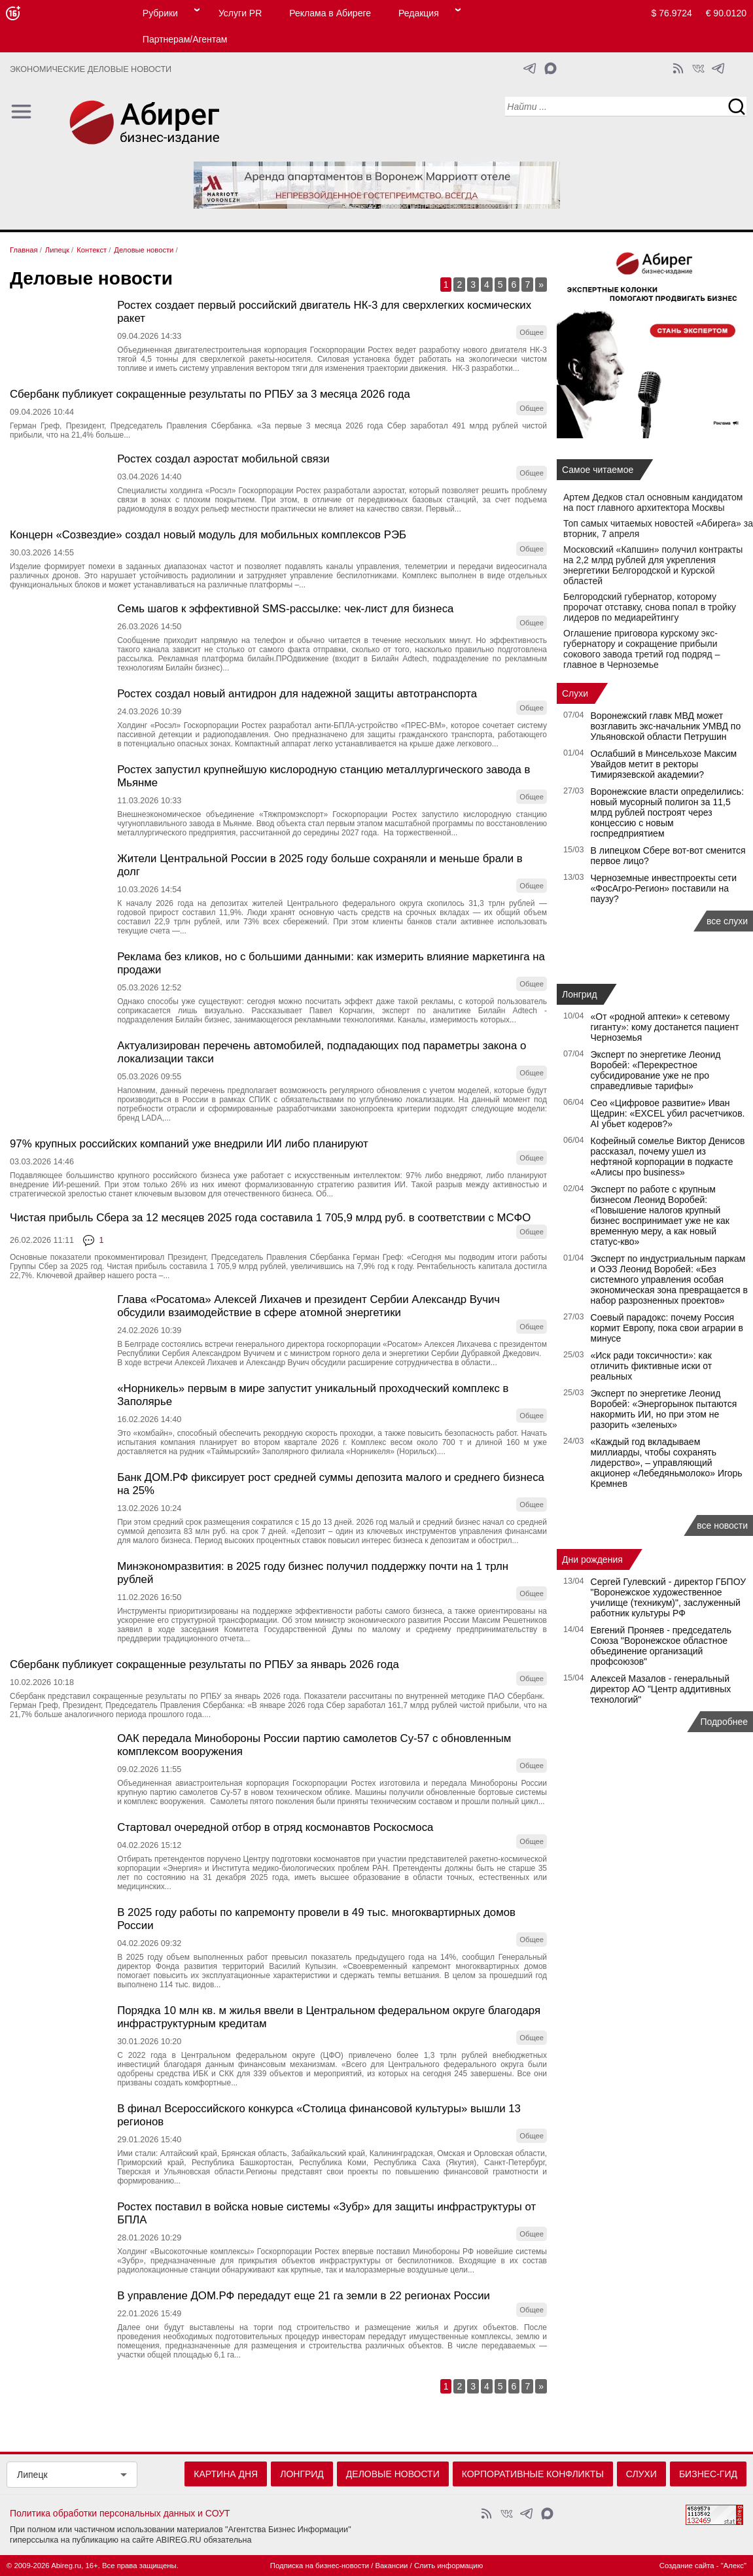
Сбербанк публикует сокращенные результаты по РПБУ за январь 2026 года (204, 1664)
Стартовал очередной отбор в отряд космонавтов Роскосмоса (275, 1827)
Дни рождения (592, 1559)
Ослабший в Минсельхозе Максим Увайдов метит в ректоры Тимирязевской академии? (664, 764)
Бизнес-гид (708, 2474)
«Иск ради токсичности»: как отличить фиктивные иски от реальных (651, 1366)
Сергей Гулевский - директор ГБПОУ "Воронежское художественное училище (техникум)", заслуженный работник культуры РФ (668, 1597)
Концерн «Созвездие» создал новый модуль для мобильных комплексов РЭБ (208, 535)
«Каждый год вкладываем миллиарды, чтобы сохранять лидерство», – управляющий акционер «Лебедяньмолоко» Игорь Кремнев (667, 1462)
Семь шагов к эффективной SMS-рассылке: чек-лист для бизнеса (285, 608)
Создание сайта (686, 2565)
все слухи (727, 921)
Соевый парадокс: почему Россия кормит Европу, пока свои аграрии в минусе (667, 1328)
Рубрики (160, 13)
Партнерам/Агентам (185, 39)
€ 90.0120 (726, 13)
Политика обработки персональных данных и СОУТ (120, 2513)
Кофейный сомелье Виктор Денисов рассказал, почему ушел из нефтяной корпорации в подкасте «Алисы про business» (668, 1156)
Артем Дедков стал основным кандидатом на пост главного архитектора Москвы (653, 502)
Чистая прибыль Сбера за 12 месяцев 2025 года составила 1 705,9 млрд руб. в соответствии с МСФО (270, 1217)
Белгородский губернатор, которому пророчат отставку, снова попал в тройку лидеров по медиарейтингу (649, 607)
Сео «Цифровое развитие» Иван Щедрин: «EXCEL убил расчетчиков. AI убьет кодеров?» (668, 1113)
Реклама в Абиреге (330, 13)
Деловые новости (393, 2474)
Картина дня (226, 2474)
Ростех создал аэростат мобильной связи (223, 459)
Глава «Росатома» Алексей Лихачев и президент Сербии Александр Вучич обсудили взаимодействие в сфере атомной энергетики (308, 1306)
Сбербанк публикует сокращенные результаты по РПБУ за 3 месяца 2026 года (210, 394)
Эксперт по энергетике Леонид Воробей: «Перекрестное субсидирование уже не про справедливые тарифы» (656, 1070)
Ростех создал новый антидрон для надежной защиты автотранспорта (297, 694)
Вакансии (392, 2565)
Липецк (32, 2474)
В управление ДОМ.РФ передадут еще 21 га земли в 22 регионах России (303, 2295)
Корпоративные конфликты (533, 2474)
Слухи (575, 693)
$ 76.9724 (672, 13)
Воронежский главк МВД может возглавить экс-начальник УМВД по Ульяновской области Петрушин (666, 726)
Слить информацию (448, 2565)
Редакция (418, 13)
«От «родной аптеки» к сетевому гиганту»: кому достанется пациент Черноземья (665, 1027)
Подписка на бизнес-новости (319, 2565)
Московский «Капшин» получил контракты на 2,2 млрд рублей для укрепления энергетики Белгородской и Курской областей (653, 565)
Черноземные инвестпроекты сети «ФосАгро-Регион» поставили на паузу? (664, 888)
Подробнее (724, 1721)
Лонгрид (579, 994)
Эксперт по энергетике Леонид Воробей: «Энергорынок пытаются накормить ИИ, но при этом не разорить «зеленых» (664, 1409)
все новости (722, 1525)
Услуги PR (240, 13)
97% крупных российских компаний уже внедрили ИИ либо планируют (189, 1144)
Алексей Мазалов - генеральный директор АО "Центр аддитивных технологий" (661, 1689)
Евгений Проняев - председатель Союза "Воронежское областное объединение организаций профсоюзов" (661, 1646)
